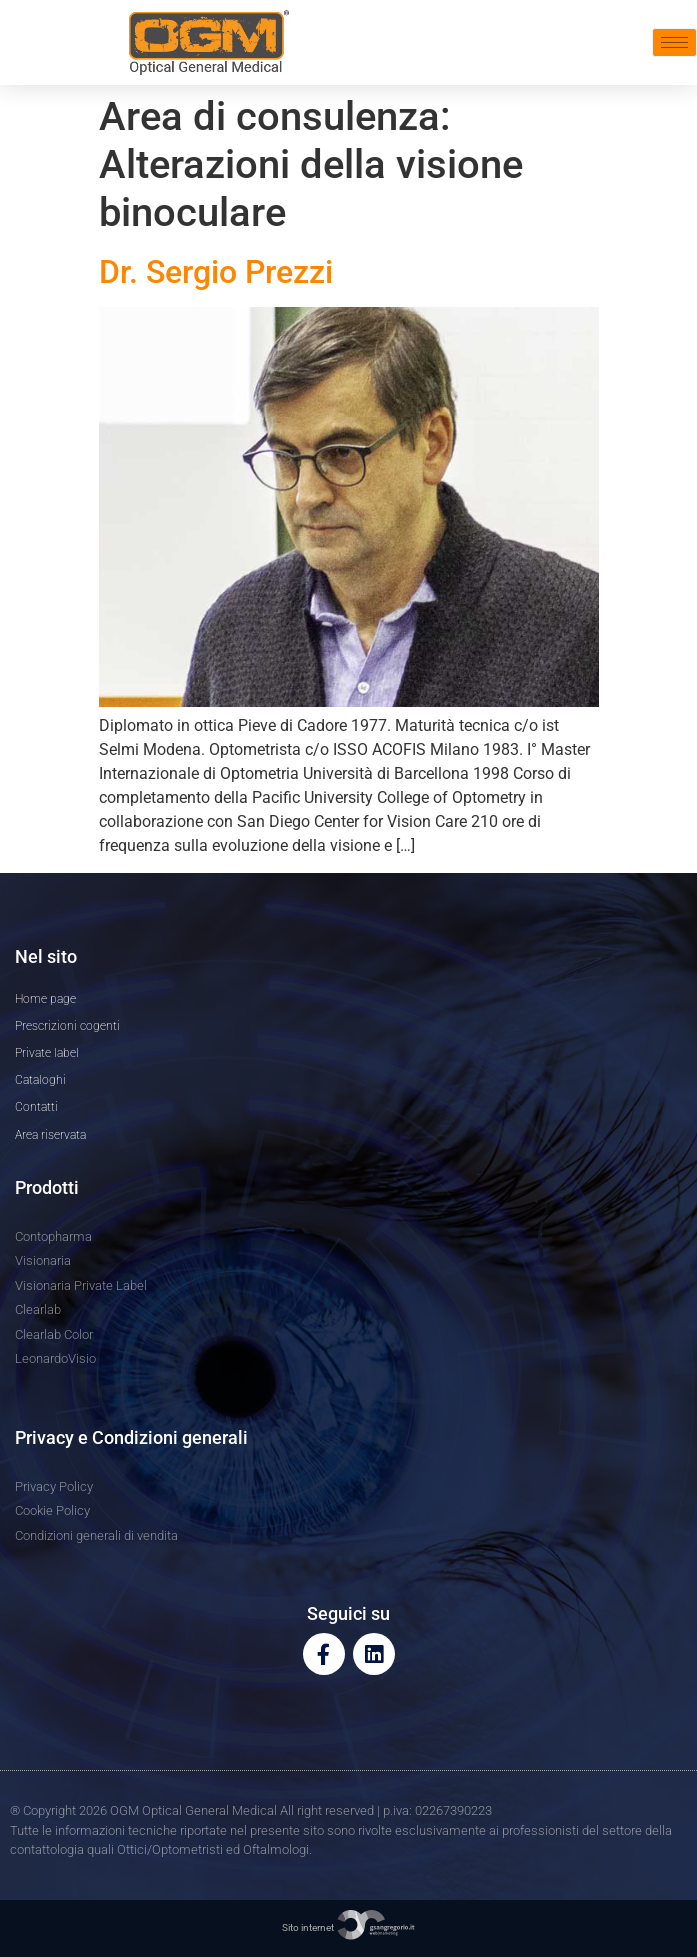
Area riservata (50, 1135)
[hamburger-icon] (674, 42)
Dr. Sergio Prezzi (216, 272)
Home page (45, 999)
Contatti (36, 1107)
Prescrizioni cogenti (67, 1026)
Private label (47, 1053)
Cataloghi (40, 1080)
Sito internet (349, 1927)
